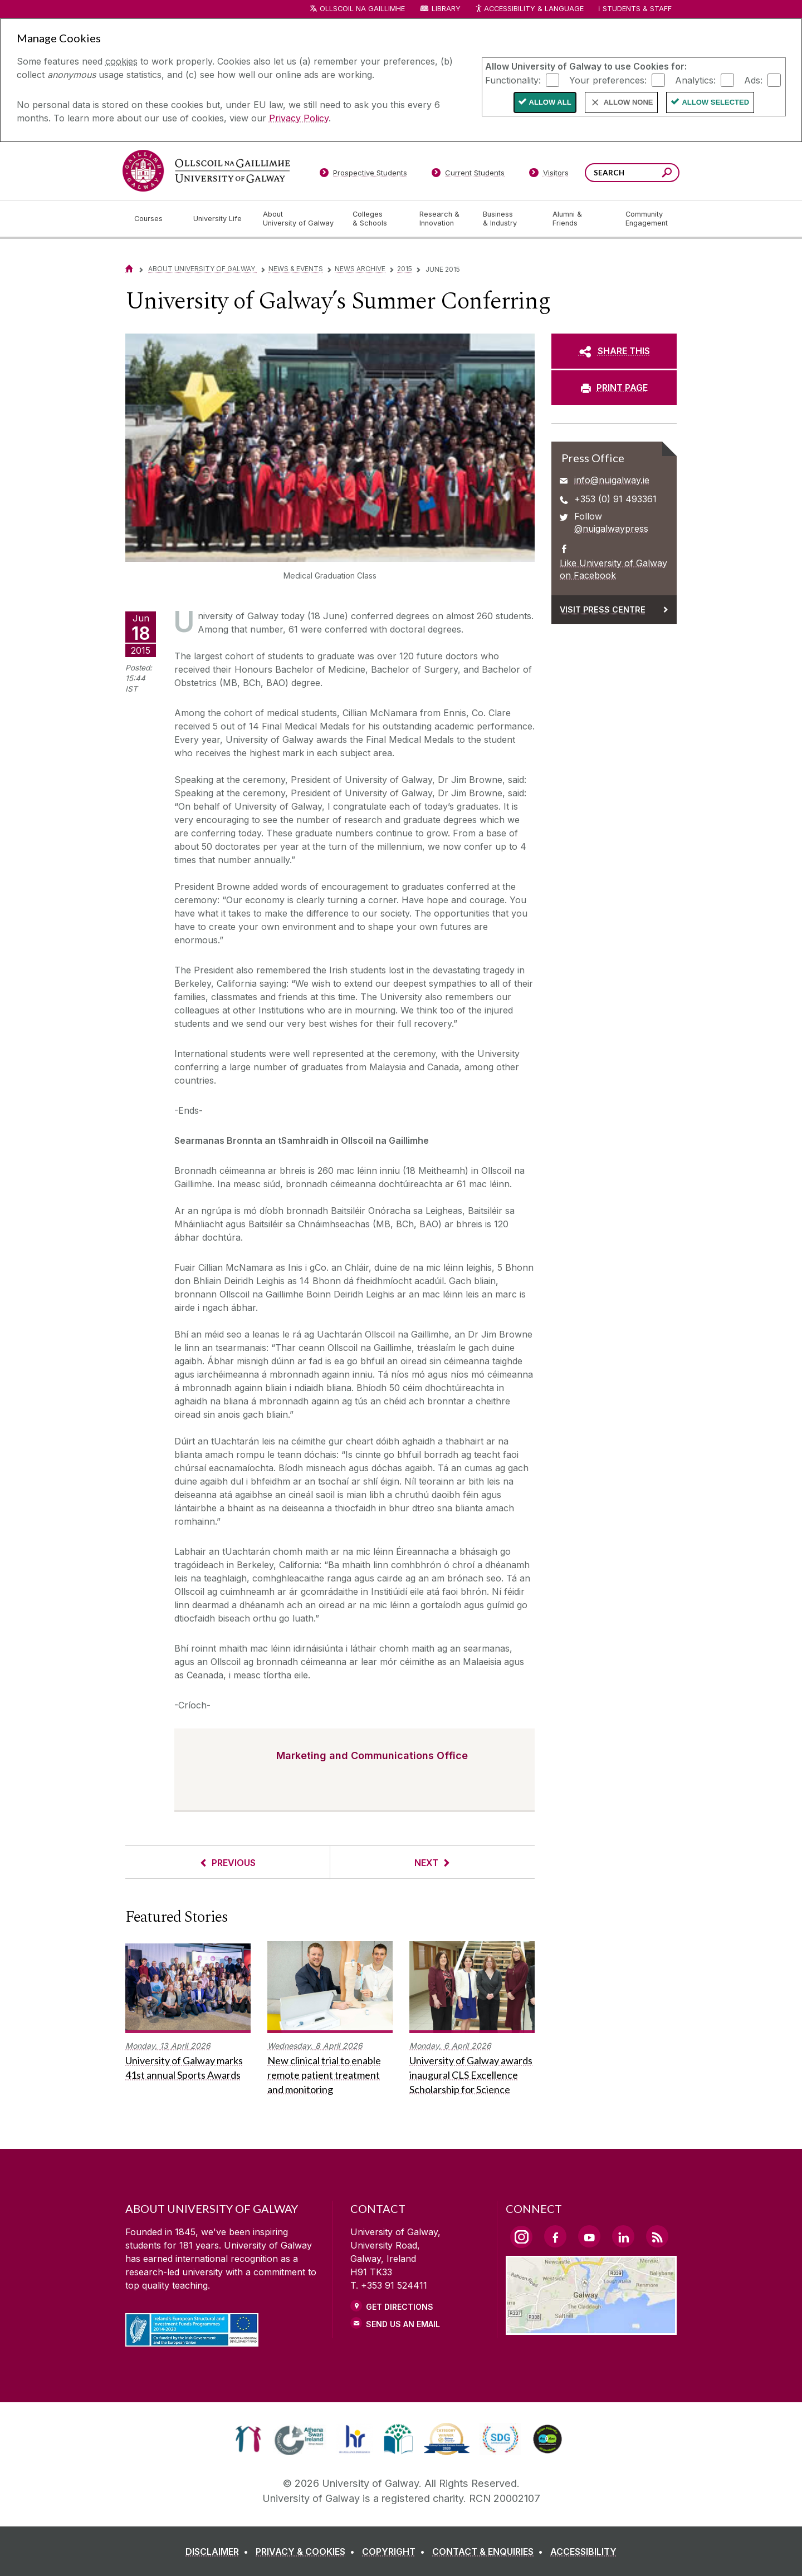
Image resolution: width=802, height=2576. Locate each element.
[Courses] (154, 219)
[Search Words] (632, 172)
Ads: (753, 79)
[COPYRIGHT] (395, 2551)
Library (446, 8)
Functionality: (513, 79)
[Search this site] (667, 174)
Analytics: (695, 79)
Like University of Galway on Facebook (613, 569)
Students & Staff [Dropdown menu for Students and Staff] (637, 8)
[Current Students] (468, 175)
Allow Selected (715, 102)
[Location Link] (591, 2328)
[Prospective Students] (363, 175)
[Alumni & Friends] (580, 219)
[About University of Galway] (299, 219)
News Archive (360, 269)
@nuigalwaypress (611, 528)
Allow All (550, 102)
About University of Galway (202, 269)
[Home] (129, 269)
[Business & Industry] (508, 219)
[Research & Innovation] (442, 219)
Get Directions (399, 2306)
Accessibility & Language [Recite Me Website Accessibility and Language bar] (529, 9)
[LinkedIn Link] (623, 2236)
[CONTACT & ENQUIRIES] (489, 2551)
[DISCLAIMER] (219, 2551)
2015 (404, 269)
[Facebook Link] (555, 2236)
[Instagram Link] (521, 2237)
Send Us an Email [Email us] (403, 2324)
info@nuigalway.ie (611, 480)
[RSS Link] (657, 2236)
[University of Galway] (206, 171)
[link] (248, 2439)
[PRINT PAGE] (614, 387)
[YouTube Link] (589, 2236)
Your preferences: (608, 79)
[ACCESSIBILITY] (583, 2551)
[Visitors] (549, 175)
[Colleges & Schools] (377, 219)
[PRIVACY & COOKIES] (307, 2551)
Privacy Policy (299, 118)
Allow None (628, 102)
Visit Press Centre (602, 609)
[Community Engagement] (647, 219)
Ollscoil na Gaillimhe (362, 8)
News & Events (295, 269)
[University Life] (218, 219)
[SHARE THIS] (614, 351)
